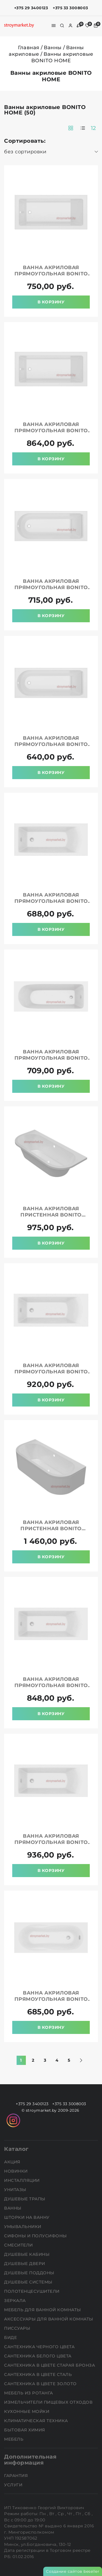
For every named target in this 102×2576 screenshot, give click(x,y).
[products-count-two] (70, 128)
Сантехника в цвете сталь (38, 2374)
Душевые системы (29, 2282)
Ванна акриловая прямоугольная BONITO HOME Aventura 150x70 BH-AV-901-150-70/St (51, 904)
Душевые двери (25, 2263)
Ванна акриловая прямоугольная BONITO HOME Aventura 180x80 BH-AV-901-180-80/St (51, 1845)
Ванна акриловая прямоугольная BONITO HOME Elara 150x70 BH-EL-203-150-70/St (51, 1061)
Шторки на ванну (27, 2217)
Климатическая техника (36, 2420)
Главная (28, 48)
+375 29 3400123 (31, 7)
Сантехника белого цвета (38, 2356)
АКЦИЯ (12, 2161)
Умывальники (23, 2226)
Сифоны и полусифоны (36, 2235)
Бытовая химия (25, 2429)
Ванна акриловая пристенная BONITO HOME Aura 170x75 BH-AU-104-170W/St (51, 1218)
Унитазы (15, 2189)
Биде (11, 2337)
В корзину (51, 301)
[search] (62, 25)
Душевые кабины (27, 2254)
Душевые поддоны (29, 2272)
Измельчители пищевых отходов (49, 2402)
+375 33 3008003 (70, 7)
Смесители (19, 2245)
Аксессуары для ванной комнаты (49, 2319)
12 (93, 128)
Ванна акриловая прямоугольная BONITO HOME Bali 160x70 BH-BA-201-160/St (51, 2002)
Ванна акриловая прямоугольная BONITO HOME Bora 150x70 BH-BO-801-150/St (51, 747)
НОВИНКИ (16, 2171)
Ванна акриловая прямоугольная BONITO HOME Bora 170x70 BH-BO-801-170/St (51, 590)
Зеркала (15, 2300)
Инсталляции (22, 2180)
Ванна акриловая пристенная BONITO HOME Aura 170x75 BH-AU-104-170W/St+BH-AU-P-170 (51, 1531)
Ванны (53, 48)
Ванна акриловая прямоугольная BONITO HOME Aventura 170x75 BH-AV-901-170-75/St (51, 1688)
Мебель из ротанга (29, 2392)
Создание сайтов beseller (72, 2571)
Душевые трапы (25, 2198)
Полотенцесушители (32, 2291)
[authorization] (70, 25)
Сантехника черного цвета (40, 2346)
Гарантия (16, 2475)
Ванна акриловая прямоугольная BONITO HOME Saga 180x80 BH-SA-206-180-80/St (51, 433)
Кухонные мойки (27, 2411)
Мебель (14, 2439)
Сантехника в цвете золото (41, 2383)
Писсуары (18, 2328)
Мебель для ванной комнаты (43, 2309)
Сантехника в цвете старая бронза (50, 2365)
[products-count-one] (82, 128)
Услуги (14, 2484)
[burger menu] (53, 25)
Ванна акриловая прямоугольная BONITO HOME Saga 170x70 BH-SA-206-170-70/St (51, 277)
